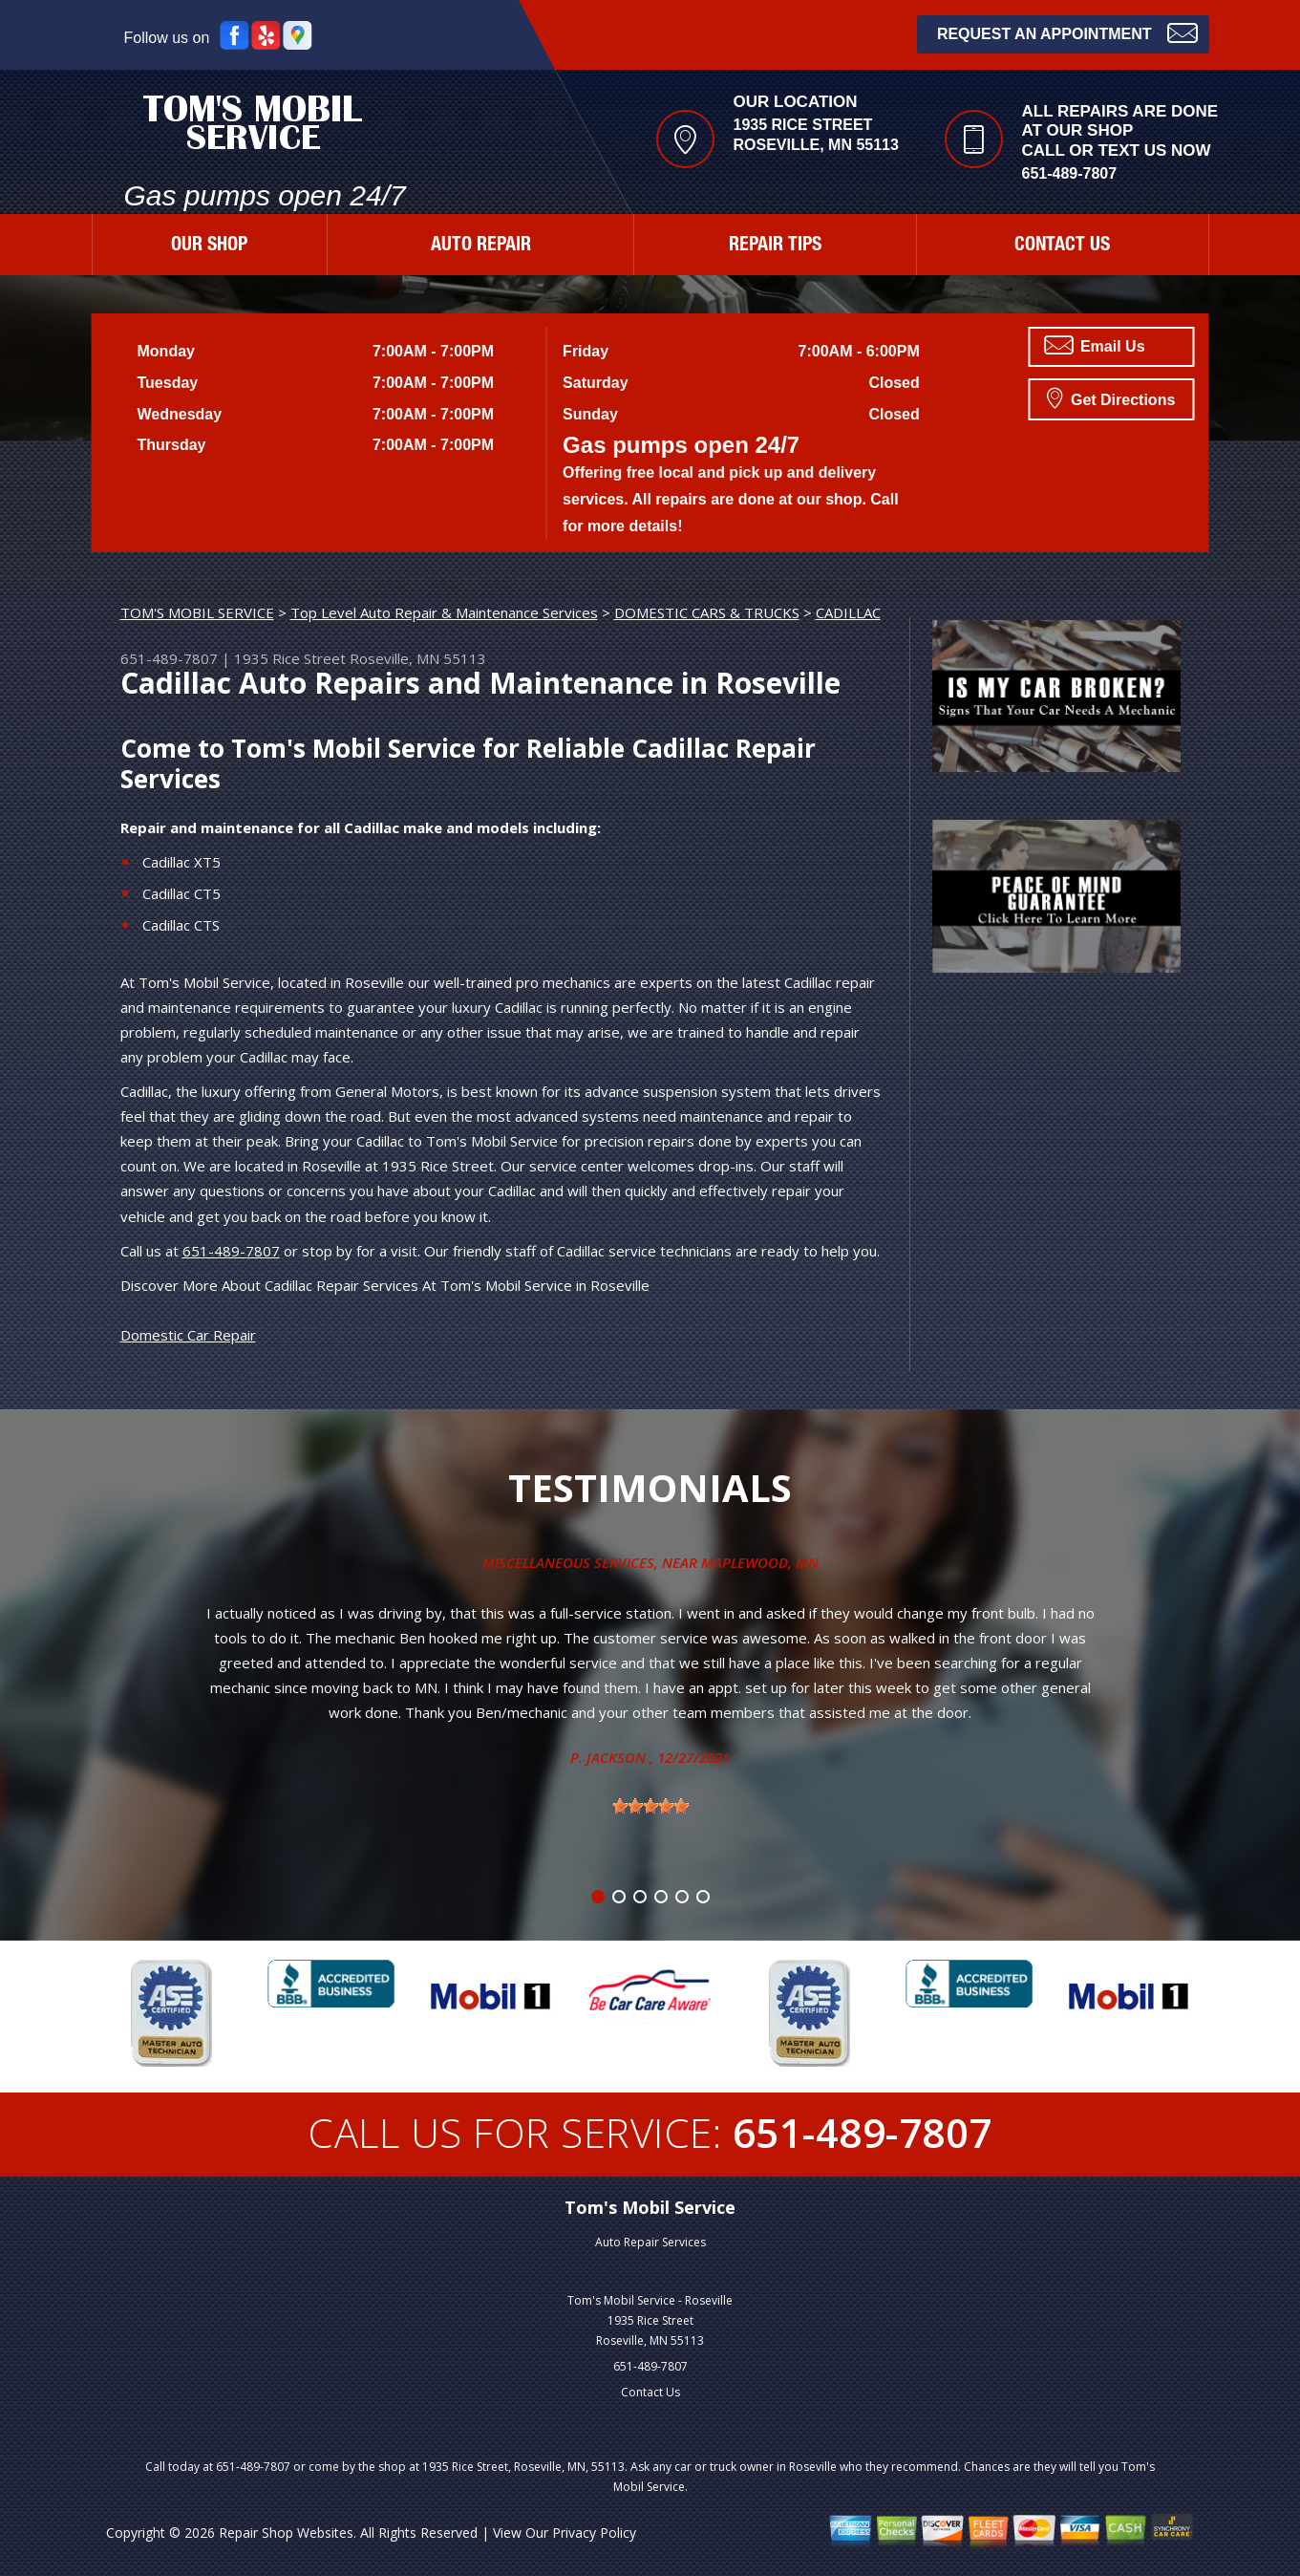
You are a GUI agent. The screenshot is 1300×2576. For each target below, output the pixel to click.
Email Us (1094, 344)
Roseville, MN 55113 (418, 658)
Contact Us (650, 2392)
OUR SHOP (209, 246)
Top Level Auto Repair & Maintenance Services (444, 612)
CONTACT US (1062, 246)
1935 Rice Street (290, 658)
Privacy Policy (594, 2532)
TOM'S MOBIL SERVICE (197, 612)
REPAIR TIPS (775, 246)
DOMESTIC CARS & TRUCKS (706, 612)
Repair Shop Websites (286, 2532)
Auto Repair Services (650, 2242)
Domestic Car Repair (188, 1334)
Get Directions (1111, 397)
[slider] (650, 1806)
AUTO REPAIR (481, 246)
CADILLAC (848, 612)
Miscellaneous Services (568, 1562)
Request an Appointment (1067, 32)
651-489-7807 (1070, 173)
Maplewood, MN (760, 1562)
